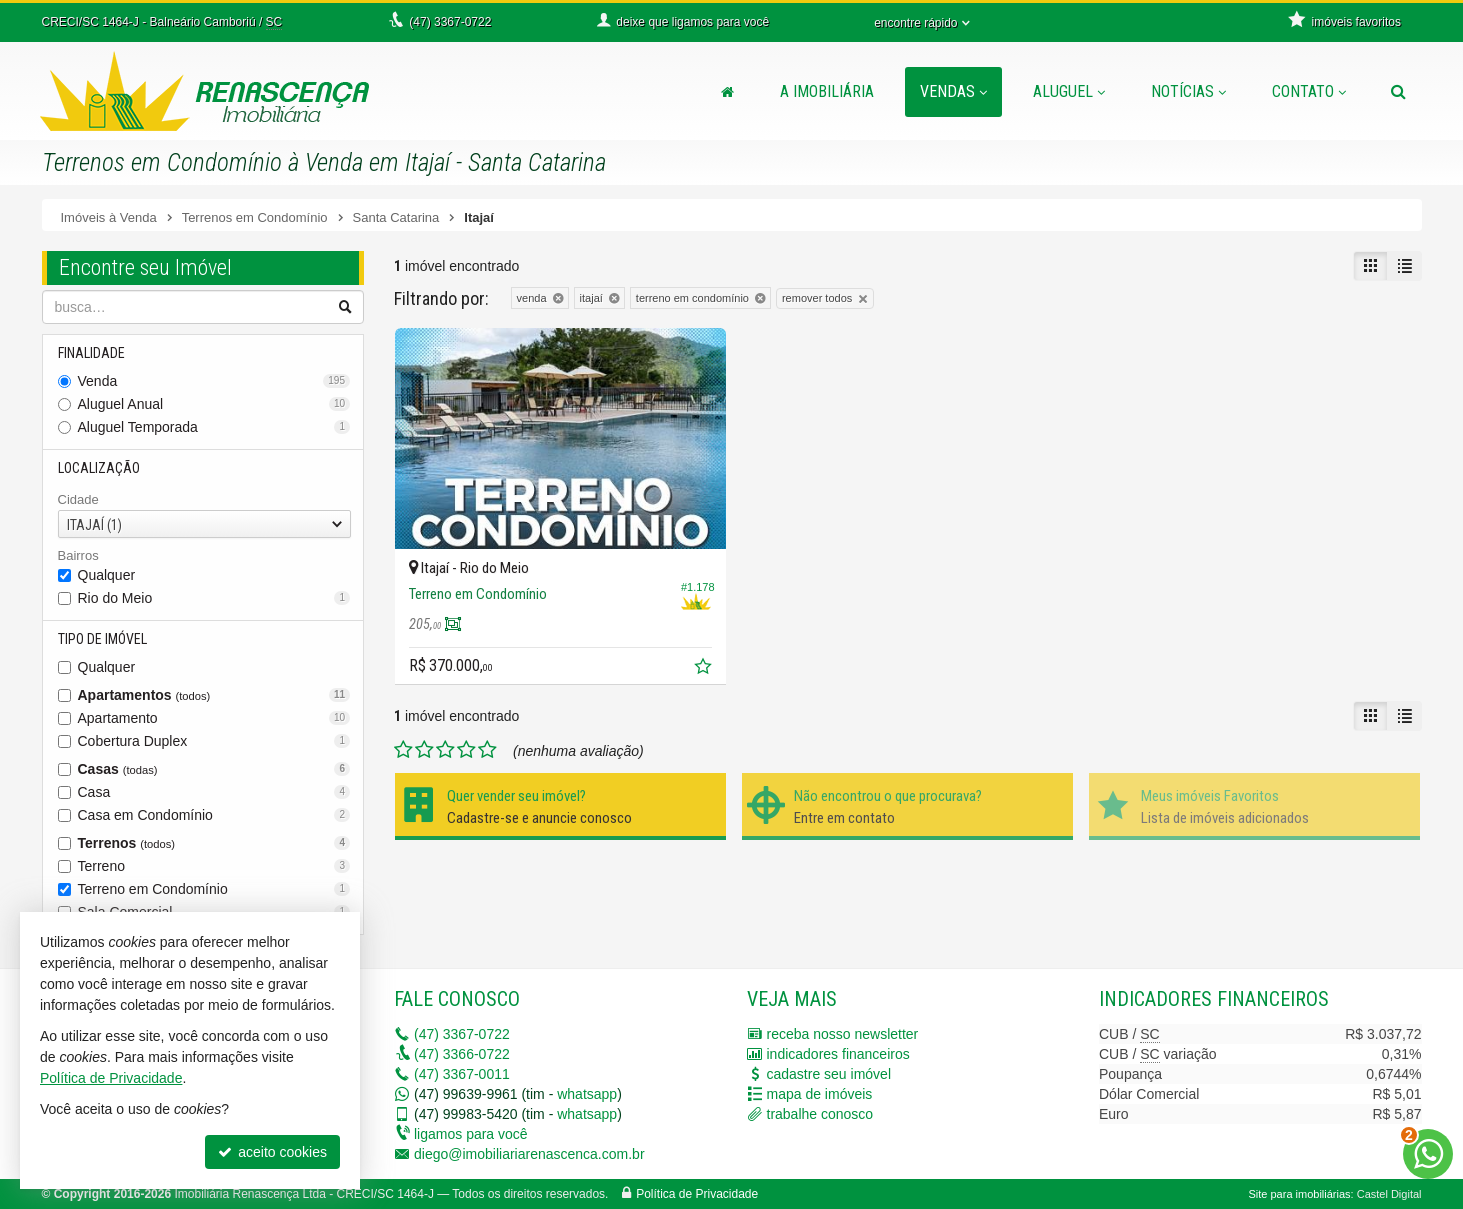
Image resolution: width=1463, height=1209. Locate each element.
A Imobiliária (827, 91)
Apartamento (214, 718)
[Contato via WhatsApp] (1428, 1154)
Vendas (953, 91)
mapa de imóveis (820, 1094)
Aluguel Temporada (214, 427)
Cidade (78, 499)
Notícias (1188, 91)
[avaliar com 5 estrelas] (487, 750)
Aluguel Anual (214, 404)
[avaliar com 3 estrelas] (445, 750)
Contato (1309, 91)
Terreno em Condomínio (214, 889)
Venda (214, 381)
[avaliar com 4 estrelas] (466, 750)
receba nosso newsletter (843, 1034)
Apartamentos (214, 695)
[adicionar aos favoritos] (705, 669)
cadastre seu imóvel (829, 1074)
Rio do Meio (214, 598)
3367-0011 (462, 1074)
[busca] (1398, 92)
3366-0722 (462, 1054)
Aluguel (1069, 91)
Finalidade (91, 353)
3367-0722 (462, 1034)
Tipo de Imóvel (102, 639)
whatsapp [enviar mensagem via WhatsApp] (587, 1094)
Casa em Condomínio (214, 815)
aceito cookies (272, 1152)
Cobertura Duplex (214, 741)
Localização (99, 468)
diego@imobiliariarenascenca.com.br (529, 1154)
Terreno (214, 866)
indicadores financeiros (838, 1054)
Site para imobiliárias (1299, 1194)
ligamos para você (471, 1134)
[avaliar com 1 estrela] (403, 750)
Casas (214, 769)
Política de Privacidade (697, 1194)
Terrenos (214, 843)
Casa (214, 792)
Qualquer (107, 575)
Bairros (78, 555)
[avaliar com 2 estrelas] (424, 750)
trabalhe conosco (820, 1114)
